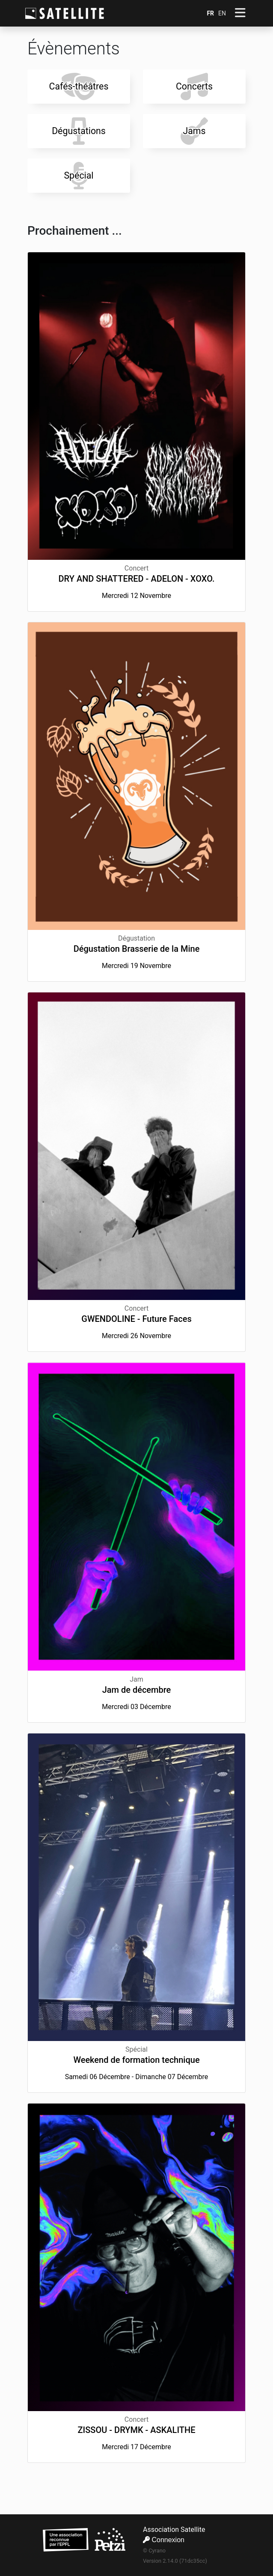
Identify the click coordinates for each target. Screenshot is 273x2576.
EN (222, 13)
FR (210, 13)
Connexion (163, 2539)
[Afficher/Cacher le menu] (240, 13)
